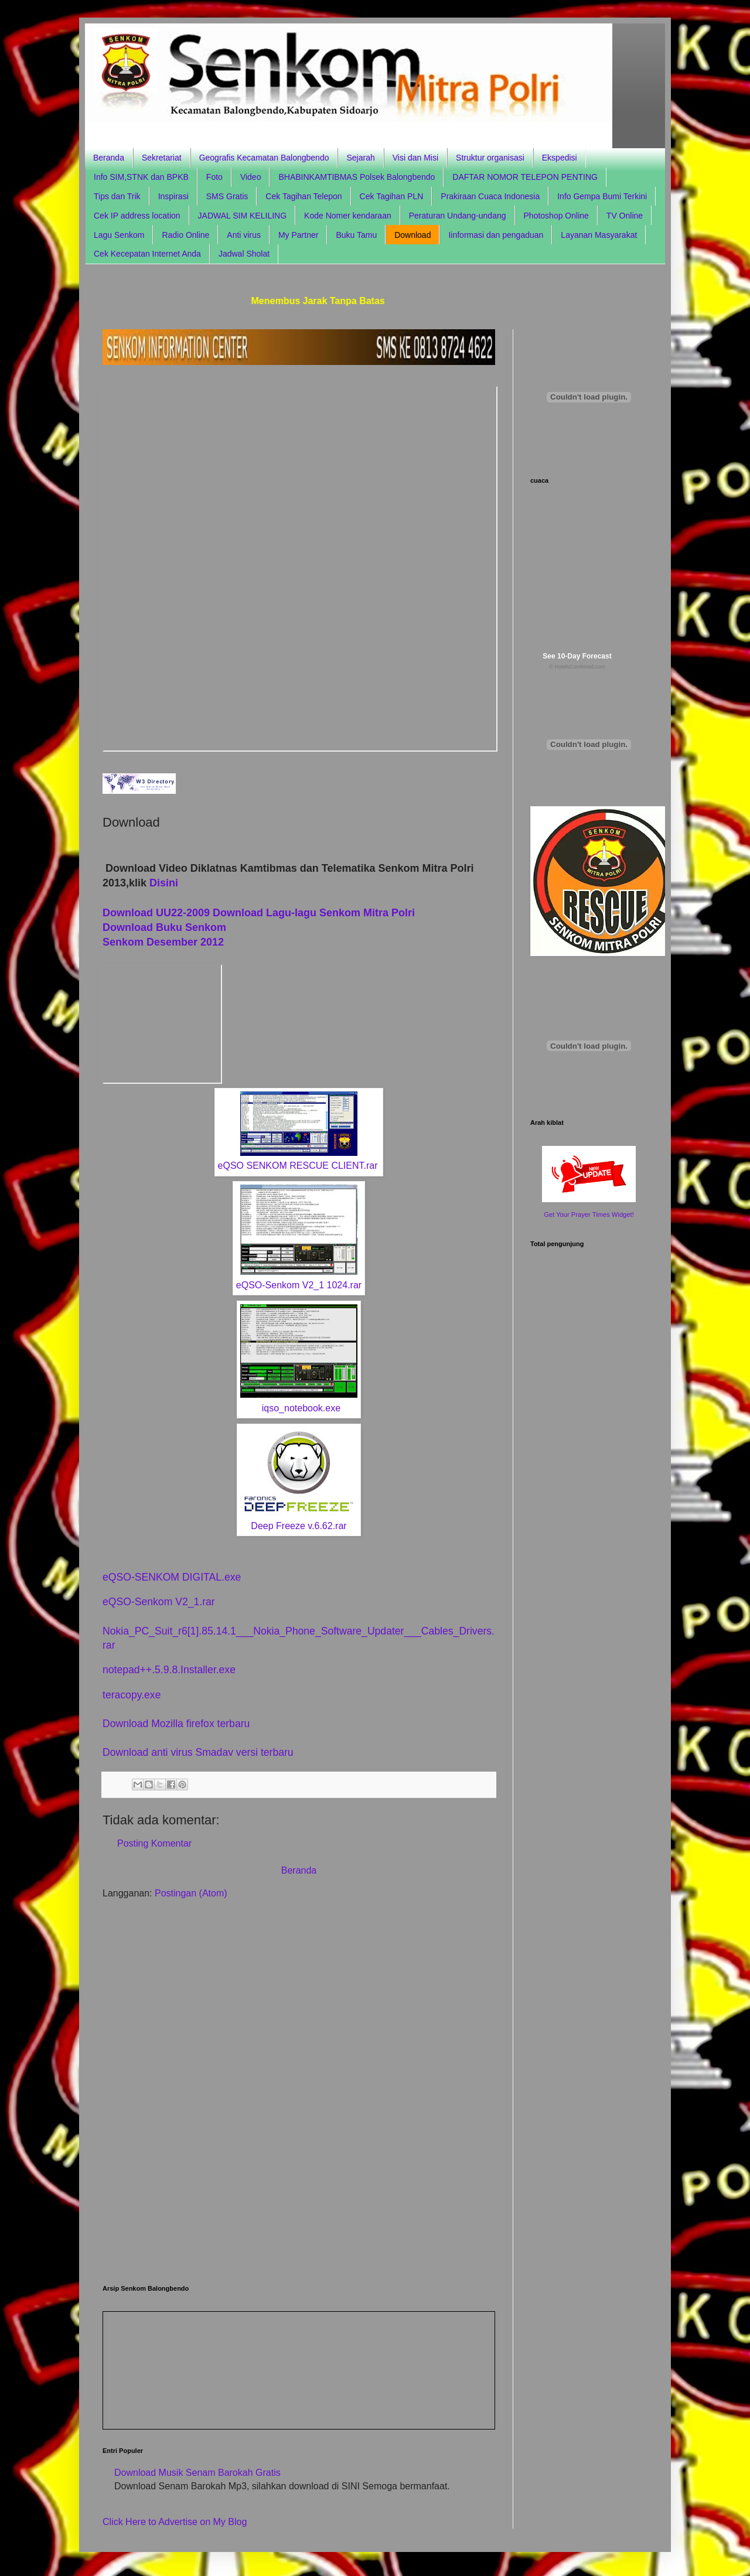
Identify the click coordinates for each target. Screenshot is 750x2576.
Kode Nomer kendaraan (347, 215)
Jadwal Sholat (244, 253)
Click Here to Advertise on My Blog (175, 2522)
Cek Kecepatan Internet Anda (147, 253)
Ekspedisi (559, 157)
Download (412, 235)
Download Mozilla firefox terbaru (176, 1723)
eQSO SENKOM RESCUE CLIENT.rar (298, 1166)
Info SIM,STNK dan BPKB (141, 177)
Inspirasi (173, 196)
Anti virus (244, 235)
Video (250, 177)
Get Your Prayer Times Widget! (589, 1214)
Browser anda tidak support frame (300, 569)
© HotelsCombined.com (577, 667)
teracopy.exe (132, 1695)
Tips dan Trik (117, 196)
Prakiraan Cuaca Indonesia (490, 196)
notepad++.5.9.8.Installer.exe (169, 1670)
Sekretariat (162, 157)
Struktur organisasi (490, 157)
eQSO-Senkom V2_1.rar (159, 1602)
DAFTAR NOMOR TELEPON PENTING (525, 177)
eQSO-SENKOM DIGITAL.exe (172, 1577)
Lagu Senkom (119, 235)
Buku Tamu (356, 235)
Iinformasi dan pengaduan (495, 235)
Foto (214, 177)
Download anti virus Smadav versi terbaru (198, 1752)
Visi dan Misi (415, 157)
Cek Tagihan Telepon (303, 196)
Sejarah (360, 157)
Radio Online (185, 235)
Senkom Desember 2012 (163, 942)
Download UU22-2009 (156, 913)
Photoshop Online (556, 215)
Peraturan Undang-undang (457, 215)
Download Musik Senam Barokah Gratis (197, 2473)
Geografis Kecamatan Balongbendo (264, 157)
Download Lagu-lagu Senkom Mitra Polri (314, 913)
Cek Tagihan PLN (392, 196)
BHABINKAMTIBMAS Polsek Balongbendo (356, 177)
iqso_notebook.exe (301, 1408)
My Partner (298, 235)
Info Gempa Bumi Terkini (602, 196)
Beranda (108, 157)
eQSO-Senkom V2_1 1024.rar (299, 1285)
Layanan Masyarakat (599, 235)
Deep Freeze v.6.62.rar (298, 1526)
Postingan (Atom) (191, 1893)
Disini (163, 883)
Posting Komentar (154, 1843)
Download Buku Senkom (166, 927)
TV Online (624, 215)
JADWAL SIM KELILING (242, 215)
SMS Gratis (227, 196)
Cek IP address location (137, 215)
